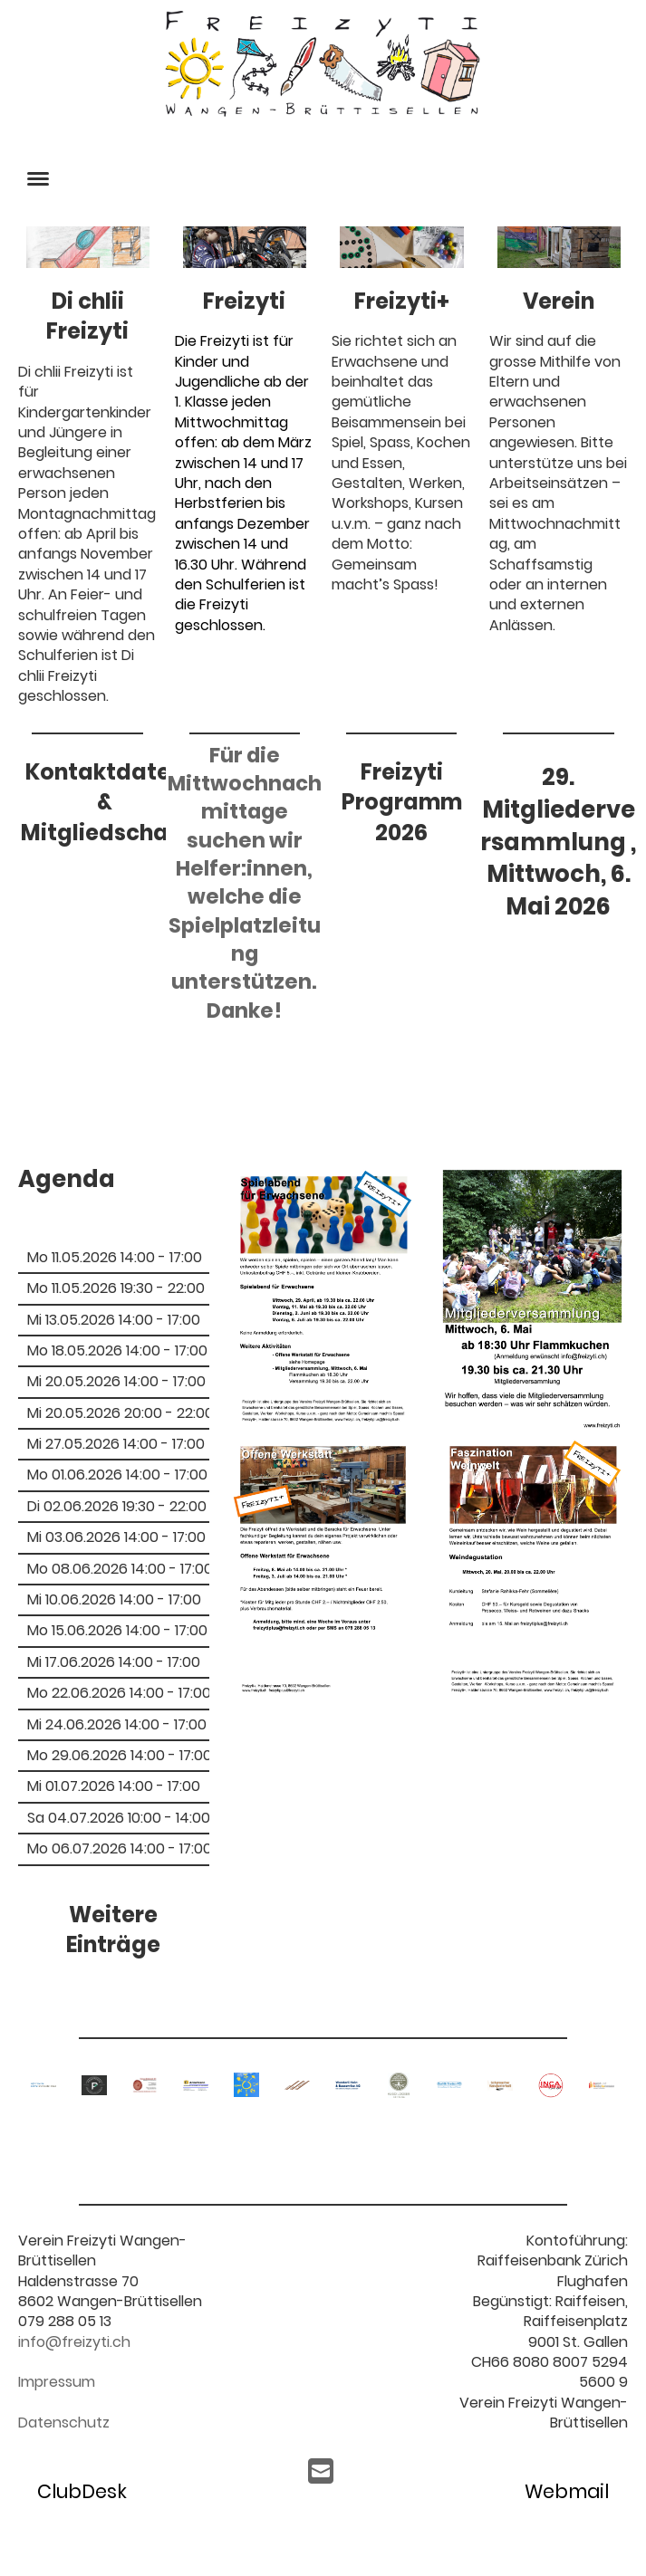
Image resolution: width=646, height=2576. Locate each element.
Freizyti (244, 301)
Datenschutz (64, 2422)
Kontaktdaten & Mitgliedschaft (104, 802)
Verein (558, 301)
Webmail (567, 2491)
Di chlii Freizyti (87, 316)
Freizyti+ (401, 301)
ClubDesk (82, 2491)
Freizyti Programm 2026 (402, 802)
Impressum (56, 2381)
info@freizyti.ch (74, 2342)
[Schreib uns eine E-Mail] (320, 2471)
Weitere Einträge (113, 1930)
